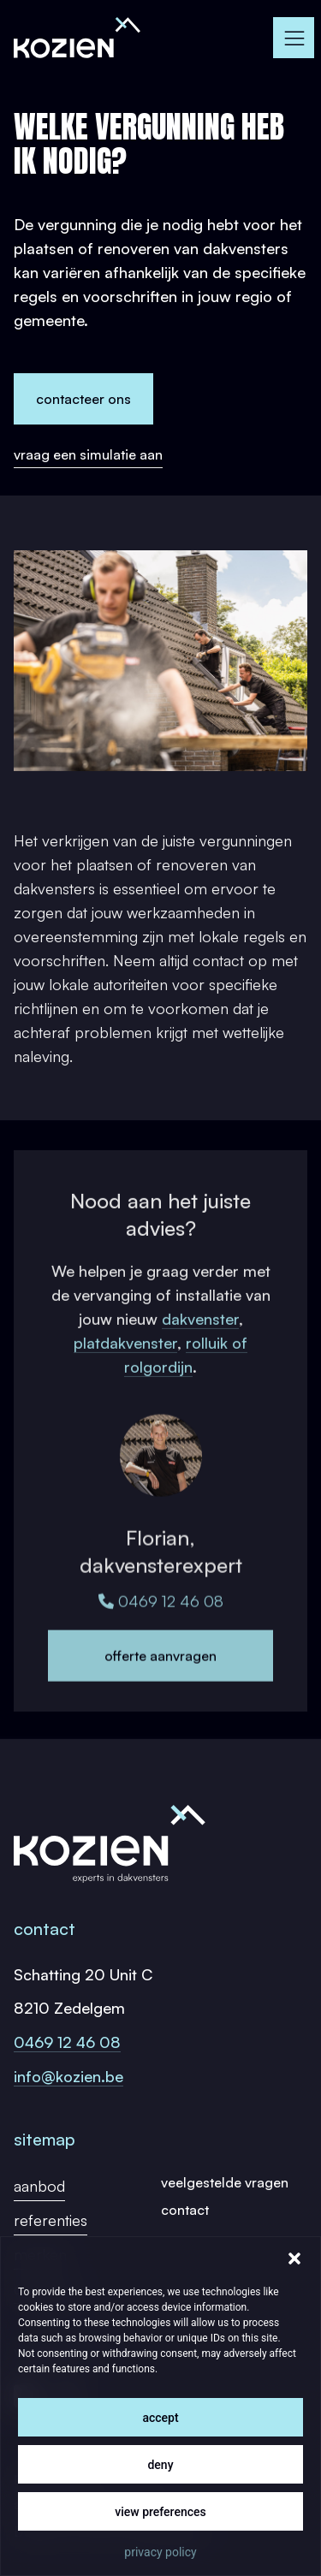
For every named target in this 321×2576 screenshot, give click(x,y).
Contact (185, 2209)
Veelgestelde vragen (224, 2182)
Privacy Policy (160, 2552)
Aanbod (39, 2185)
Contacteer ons (83, 398)
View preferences (160, 2512)
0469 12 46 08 (160, 1629)
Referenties (50, 2220)
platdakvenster (125, 1364)
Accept (160, 2418)
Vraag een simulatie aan (88, 454)
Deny (160, 2465)
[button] (294, 2258)
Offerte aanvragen (160, 1684)
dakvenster (200, 1340)
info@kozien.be (68, 2076)
